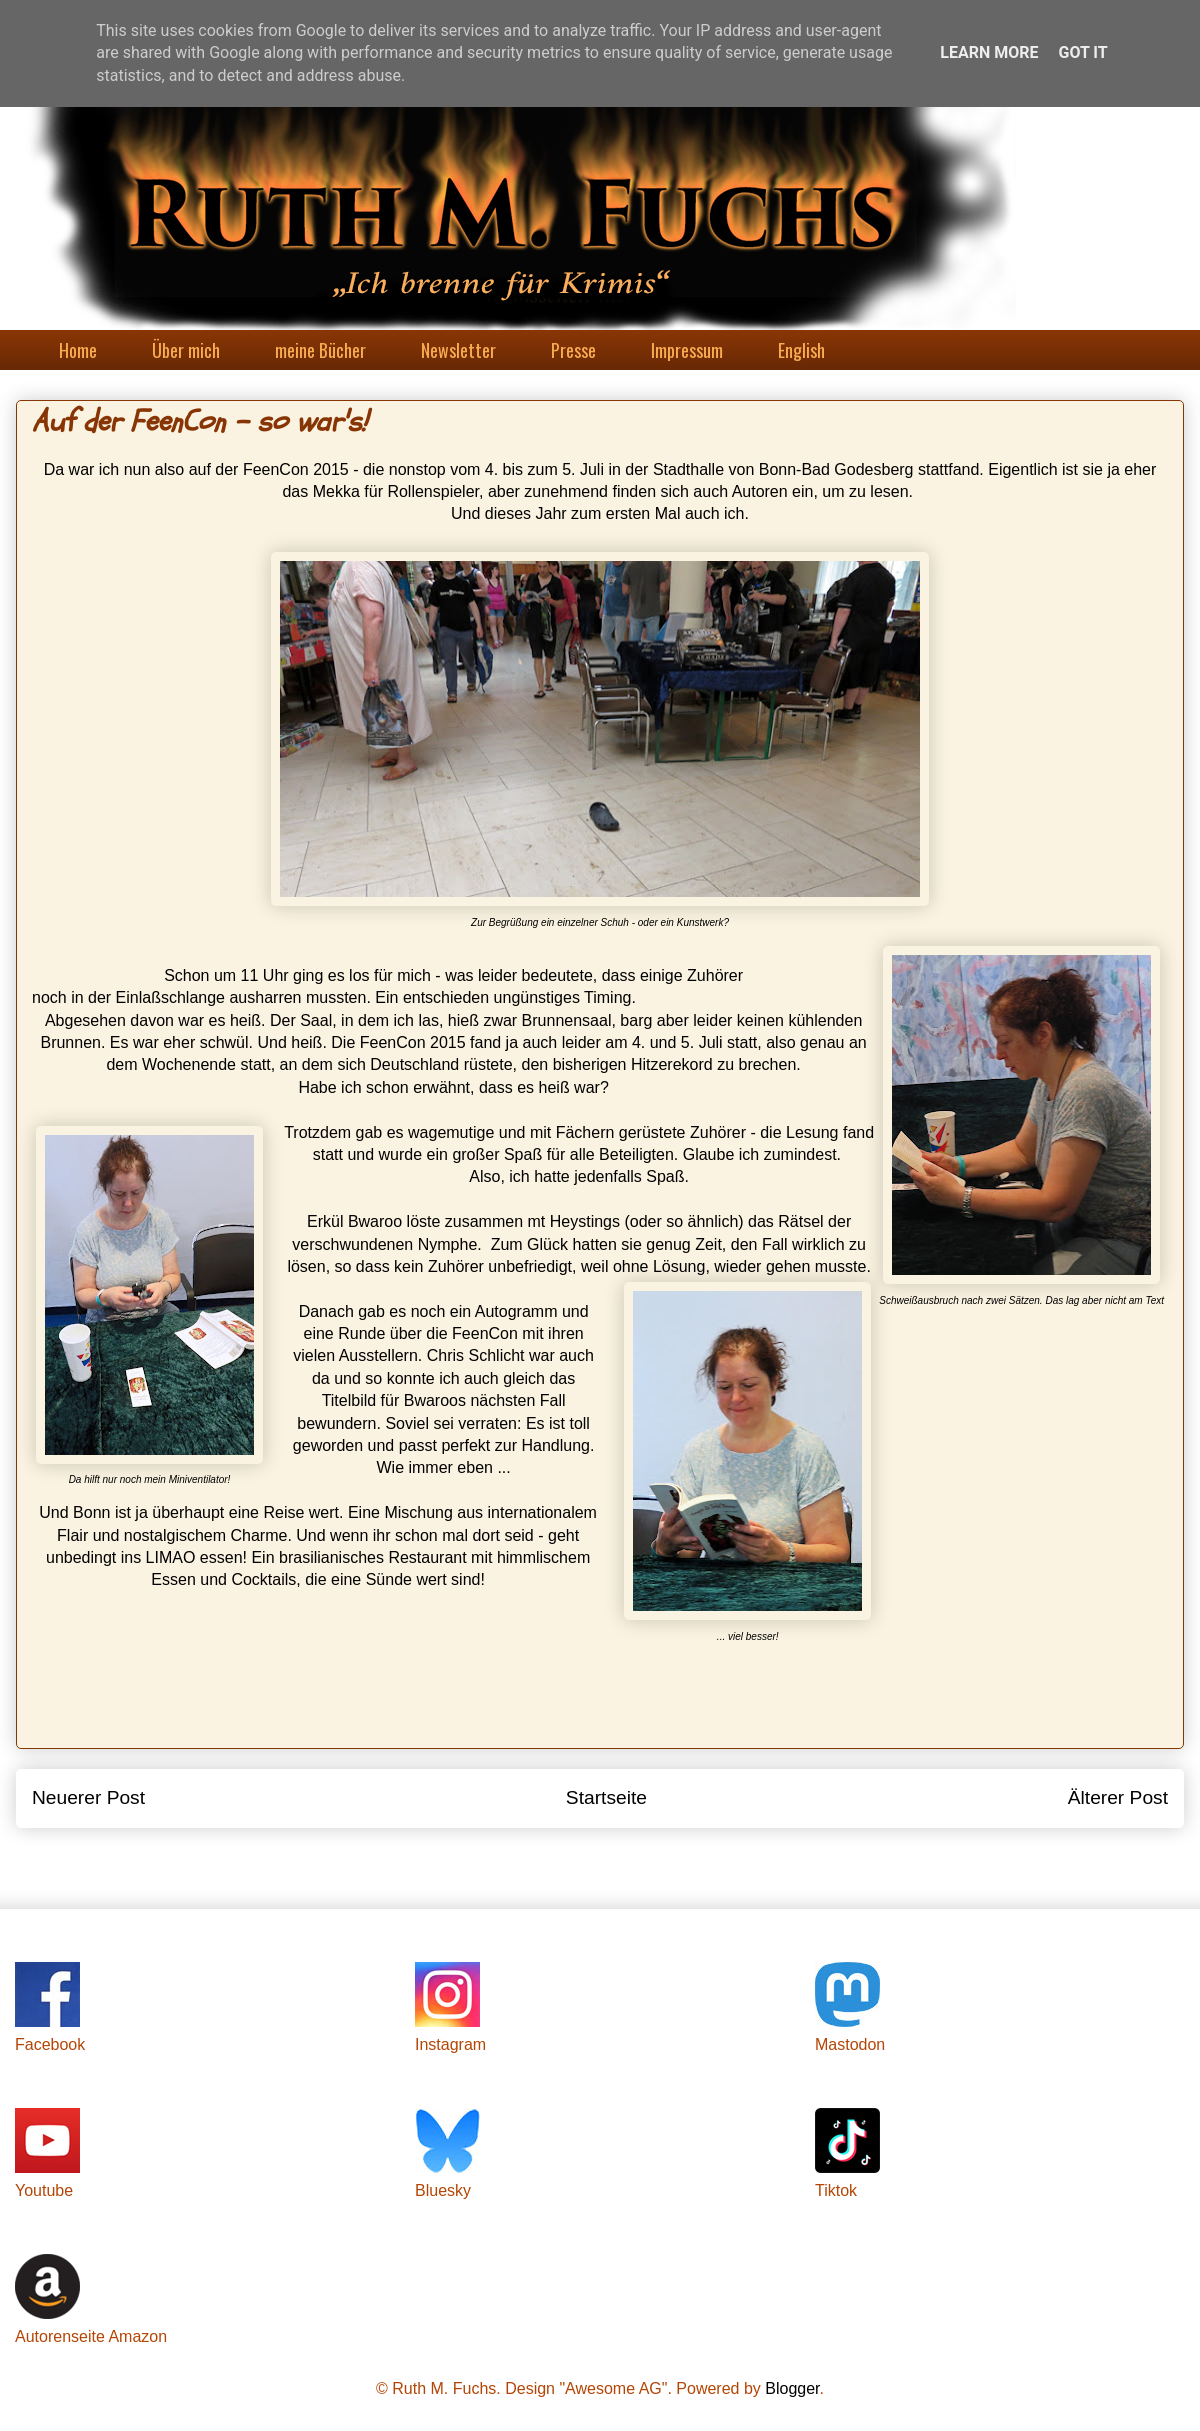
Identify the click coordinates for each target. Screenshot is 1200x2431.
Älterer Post (1118, 1797)
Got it (1082, 52)
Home (78, 350)
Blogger (792, 2388)
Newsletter (458, 350)
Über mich (186, 350)
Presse (573, 350)
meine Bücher (320, 350)
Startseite (606, 1797)
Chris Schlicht (476, 1355)
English (801, 350)
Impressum (687, 350)
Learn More (989, 52)
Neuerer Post (88, 1797)
